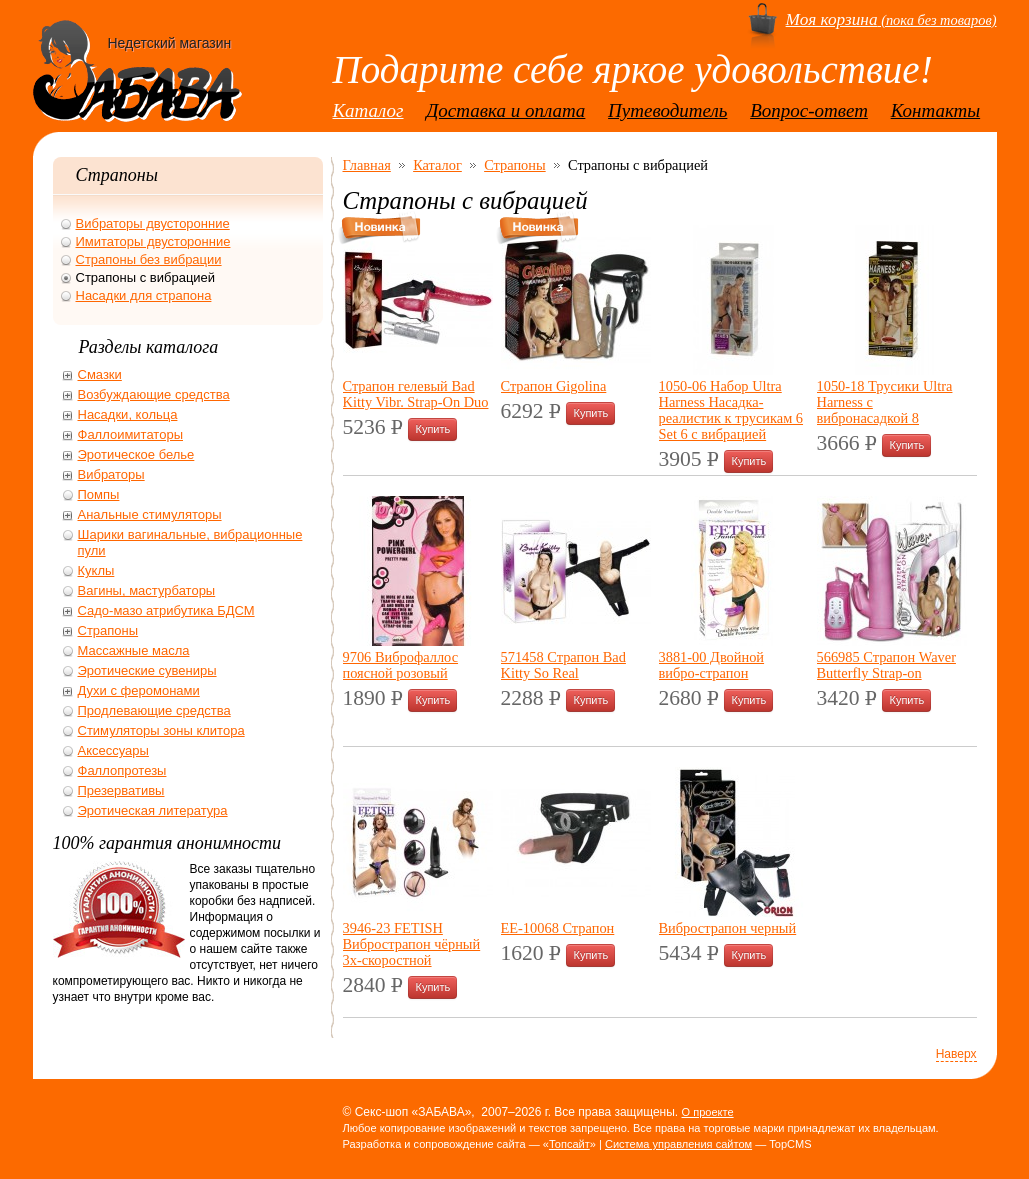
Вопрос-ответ (809, 110)
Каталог (368, 110)
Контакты (936, 110)
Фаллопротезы (122, 770)
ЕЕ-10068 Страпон (558, 928)
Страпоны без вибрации (149, 259)
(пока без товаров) (891, 20)
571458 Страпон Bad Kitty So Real (563, 665)
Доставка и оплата (505, 110)
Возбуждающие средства (154, 394)
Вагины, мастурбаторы (147, 590)
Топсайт (569, 1144)
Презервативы (121, 790)
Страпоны (515, 165)
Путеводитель (667, 110)
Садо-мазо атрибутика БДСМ (166, 610)
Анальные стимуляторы (150, 514)
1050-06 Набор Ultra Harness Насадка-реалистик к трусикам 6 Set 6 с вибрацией (731, 410)
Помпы (99, 494)
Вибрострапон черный (728, 928)
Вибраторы (111, 474)
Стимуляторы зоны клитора (161, 730)
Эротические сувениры (147, 670)
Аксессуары (113, 750)
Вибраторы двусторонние (153, 223)
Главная (367, 165)
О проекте (708, 1112)
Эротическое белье (136, 454)
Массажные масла (134, 650)
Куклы (96, 570)
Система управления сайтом (678, 1144)
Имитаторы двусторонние (153, 241)
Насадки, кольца (128, 414)
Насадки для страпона (144, 295)
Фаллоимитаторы (131, 434)
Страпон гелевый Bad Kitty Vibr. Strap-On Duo (416, 394)
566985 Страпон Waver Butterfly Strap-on (886, 665)
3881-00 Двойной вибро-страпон (712, 665)
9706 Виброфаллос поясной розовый (401, 665)
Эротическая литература (153, 810)
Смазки (100, 374)
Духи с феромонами (139, 690)
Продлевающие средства (154, 710)
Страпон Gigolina (554, 386)
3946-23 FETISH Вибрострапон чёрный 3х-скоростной (412, 944)
